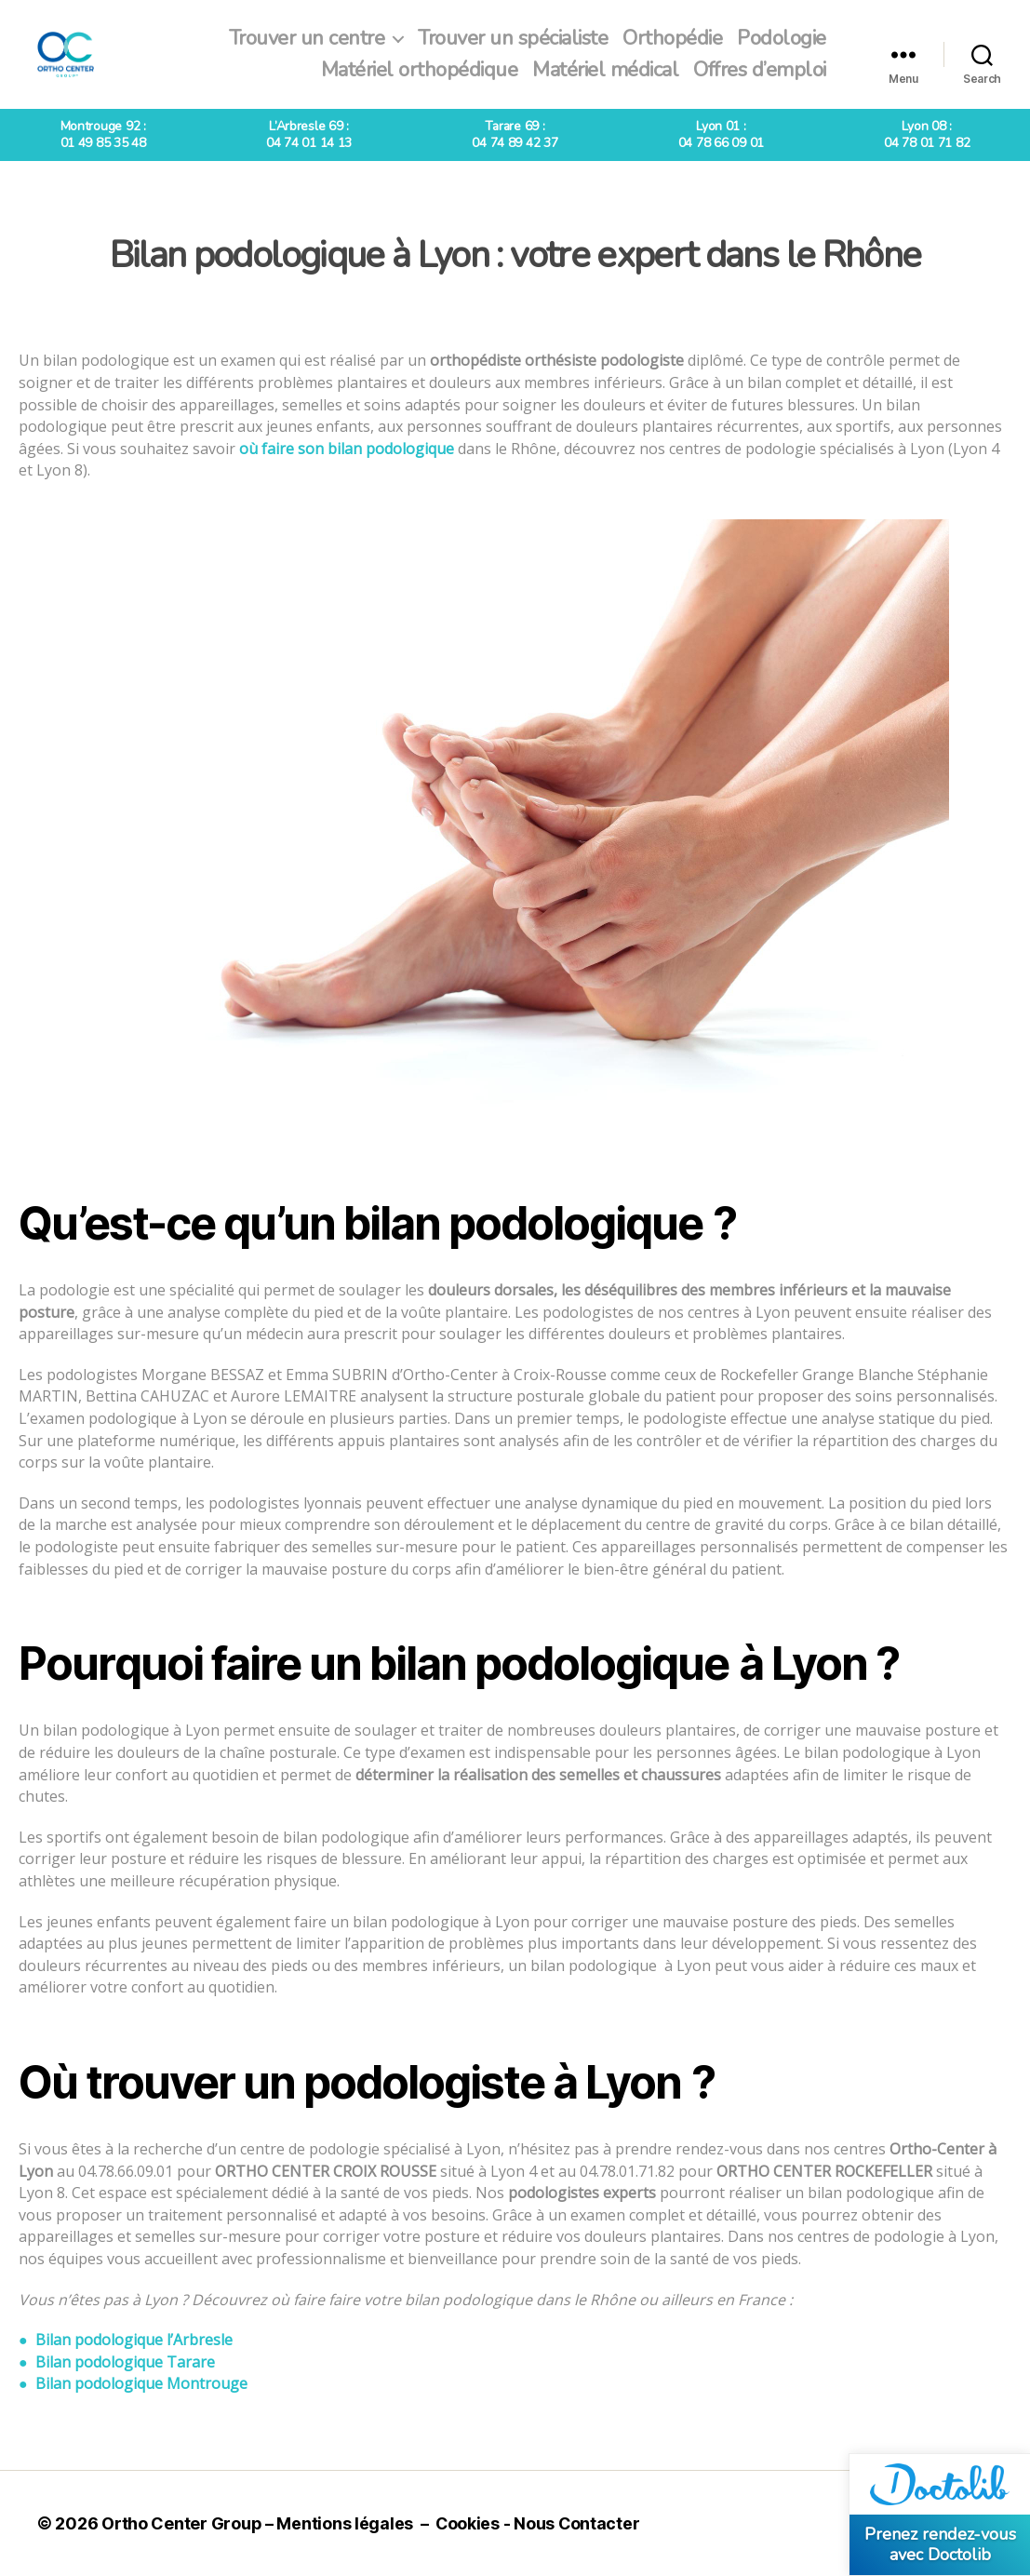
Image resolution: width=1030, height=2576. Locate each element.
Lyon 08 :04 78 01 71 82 (927, 134)
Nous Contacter (578, 2523)
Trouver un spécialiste (513, 38)
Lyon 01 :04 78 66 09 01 (721, 134)
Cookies (468, 2523)
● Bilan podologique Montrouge (133, 2383)
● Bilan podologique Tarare (117, 2362)
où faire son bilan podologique (346, 448)
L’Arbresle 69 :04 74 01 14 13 (309, 134)
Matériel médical (605, 70)
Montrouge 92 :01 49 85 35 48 (103, 134)
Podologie (781, 38)
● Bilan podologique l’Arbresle (126, 2339)
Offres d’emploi (759, 70)
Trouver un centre (307, 38)
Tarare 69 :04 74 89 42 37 (514, 134)
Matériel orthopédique (419, 70)
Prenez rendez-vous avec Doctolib (940, 2544)
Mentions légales (344, 2523)
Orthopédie (672, 38)
